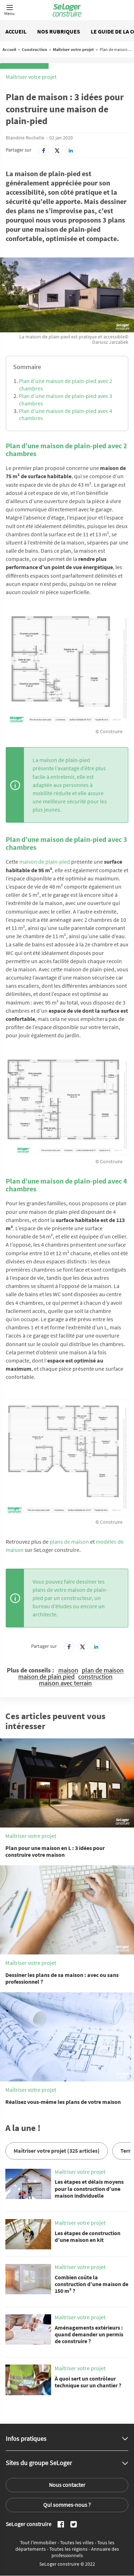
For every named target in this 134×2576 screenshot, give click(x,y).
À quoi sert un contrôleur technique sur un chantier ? (88, 2382)
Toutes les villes (77, 2542)
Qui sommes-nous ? (67, 2504)
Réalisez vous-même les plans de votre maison (63, 2101)
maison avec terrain (65, 1683)
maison (68, 1670)
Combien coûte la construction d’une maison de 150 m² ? (91, 2284)
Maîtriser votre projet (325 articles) (57, 2150)
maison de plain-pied (44, 861)
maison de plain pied (46, 1677)
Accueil (15, 31)
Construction (34, 49)
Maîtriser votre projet (73, 49)
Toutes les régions (69, 2549)
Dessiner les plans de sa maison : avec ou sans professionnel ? (62, 1978)
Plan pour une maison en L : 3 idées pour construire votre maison (55, 1851)
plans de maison (69, 1541)
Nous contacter (67, 2484)
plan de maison (103, 1670)
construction (95, 1677)
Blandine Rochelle (25, 137)
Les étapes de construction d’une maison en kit (87, 2236)
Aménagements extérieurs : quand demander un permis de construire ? (89, 2334)
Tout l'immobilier (39, 2542)
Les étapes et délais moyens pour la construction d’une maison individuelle (89, 2188)
